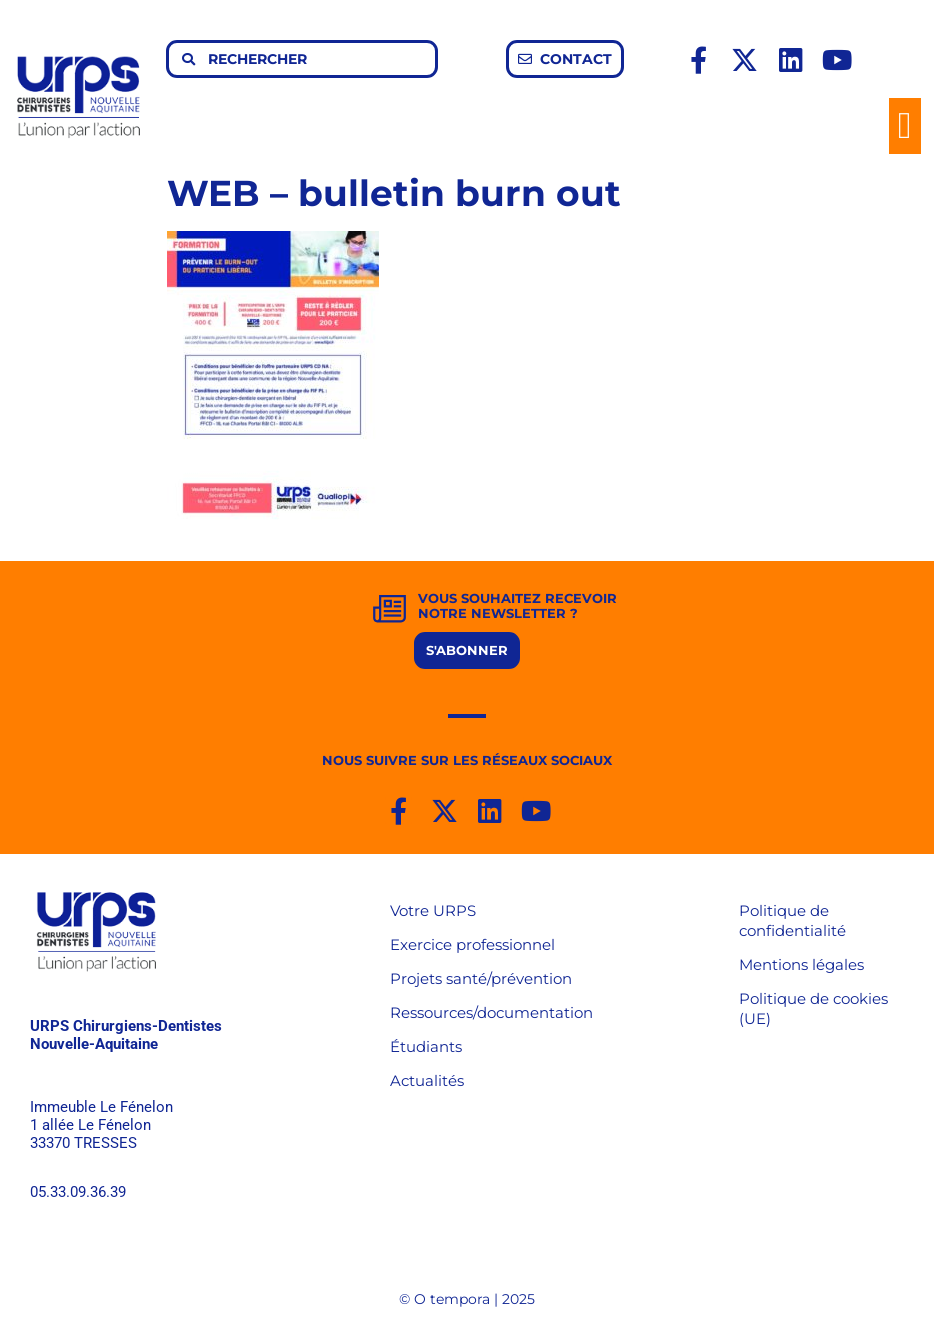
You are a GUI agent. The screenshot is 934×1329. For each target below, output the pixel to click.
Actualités (427, 1080)
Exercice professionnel (472, 944)
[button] (905, 126)
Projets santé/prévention (481, 978)
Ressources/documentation (491, 1012)
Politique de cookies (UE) (813, 1008)
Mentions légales (801, 964)
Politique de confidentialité (792, 920)
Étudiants (426, 1046)
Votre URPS (433, 910)
